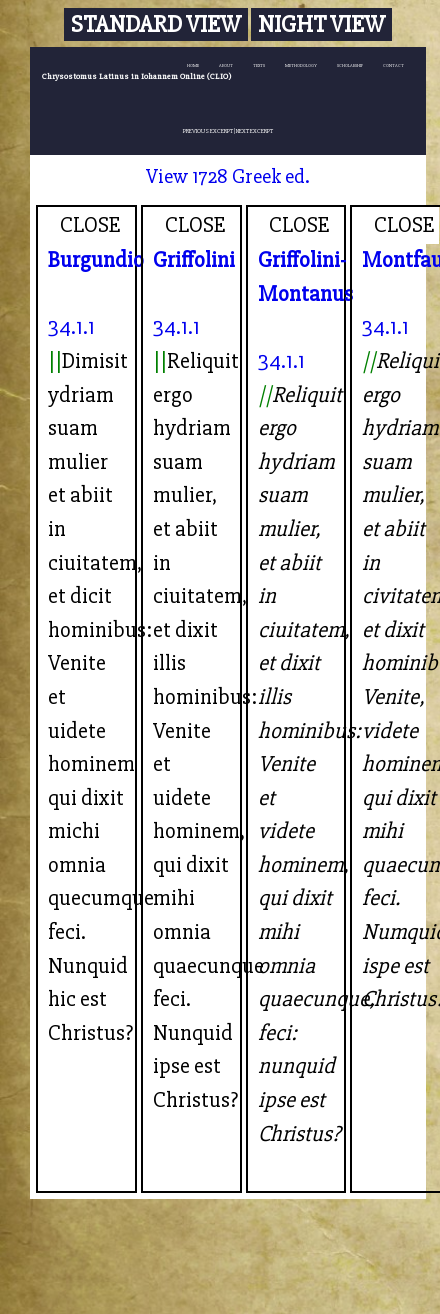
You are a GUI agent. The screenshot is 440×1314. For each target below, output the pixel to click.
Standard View (156, 24)
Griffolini (194, 260)
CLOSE (90, 225)
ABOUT (226, 65)
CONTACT (393, 65)
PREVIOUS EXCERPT (208, 131)
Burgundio (96, 260)
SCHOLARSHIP (350, 65)
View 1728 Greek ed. (228, 176)
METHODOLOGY (301, 65)
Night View (321, 24)
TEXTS (259, 65)
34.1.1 (71, 327)
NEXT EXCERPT (254, 131)
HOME (193, 65)
